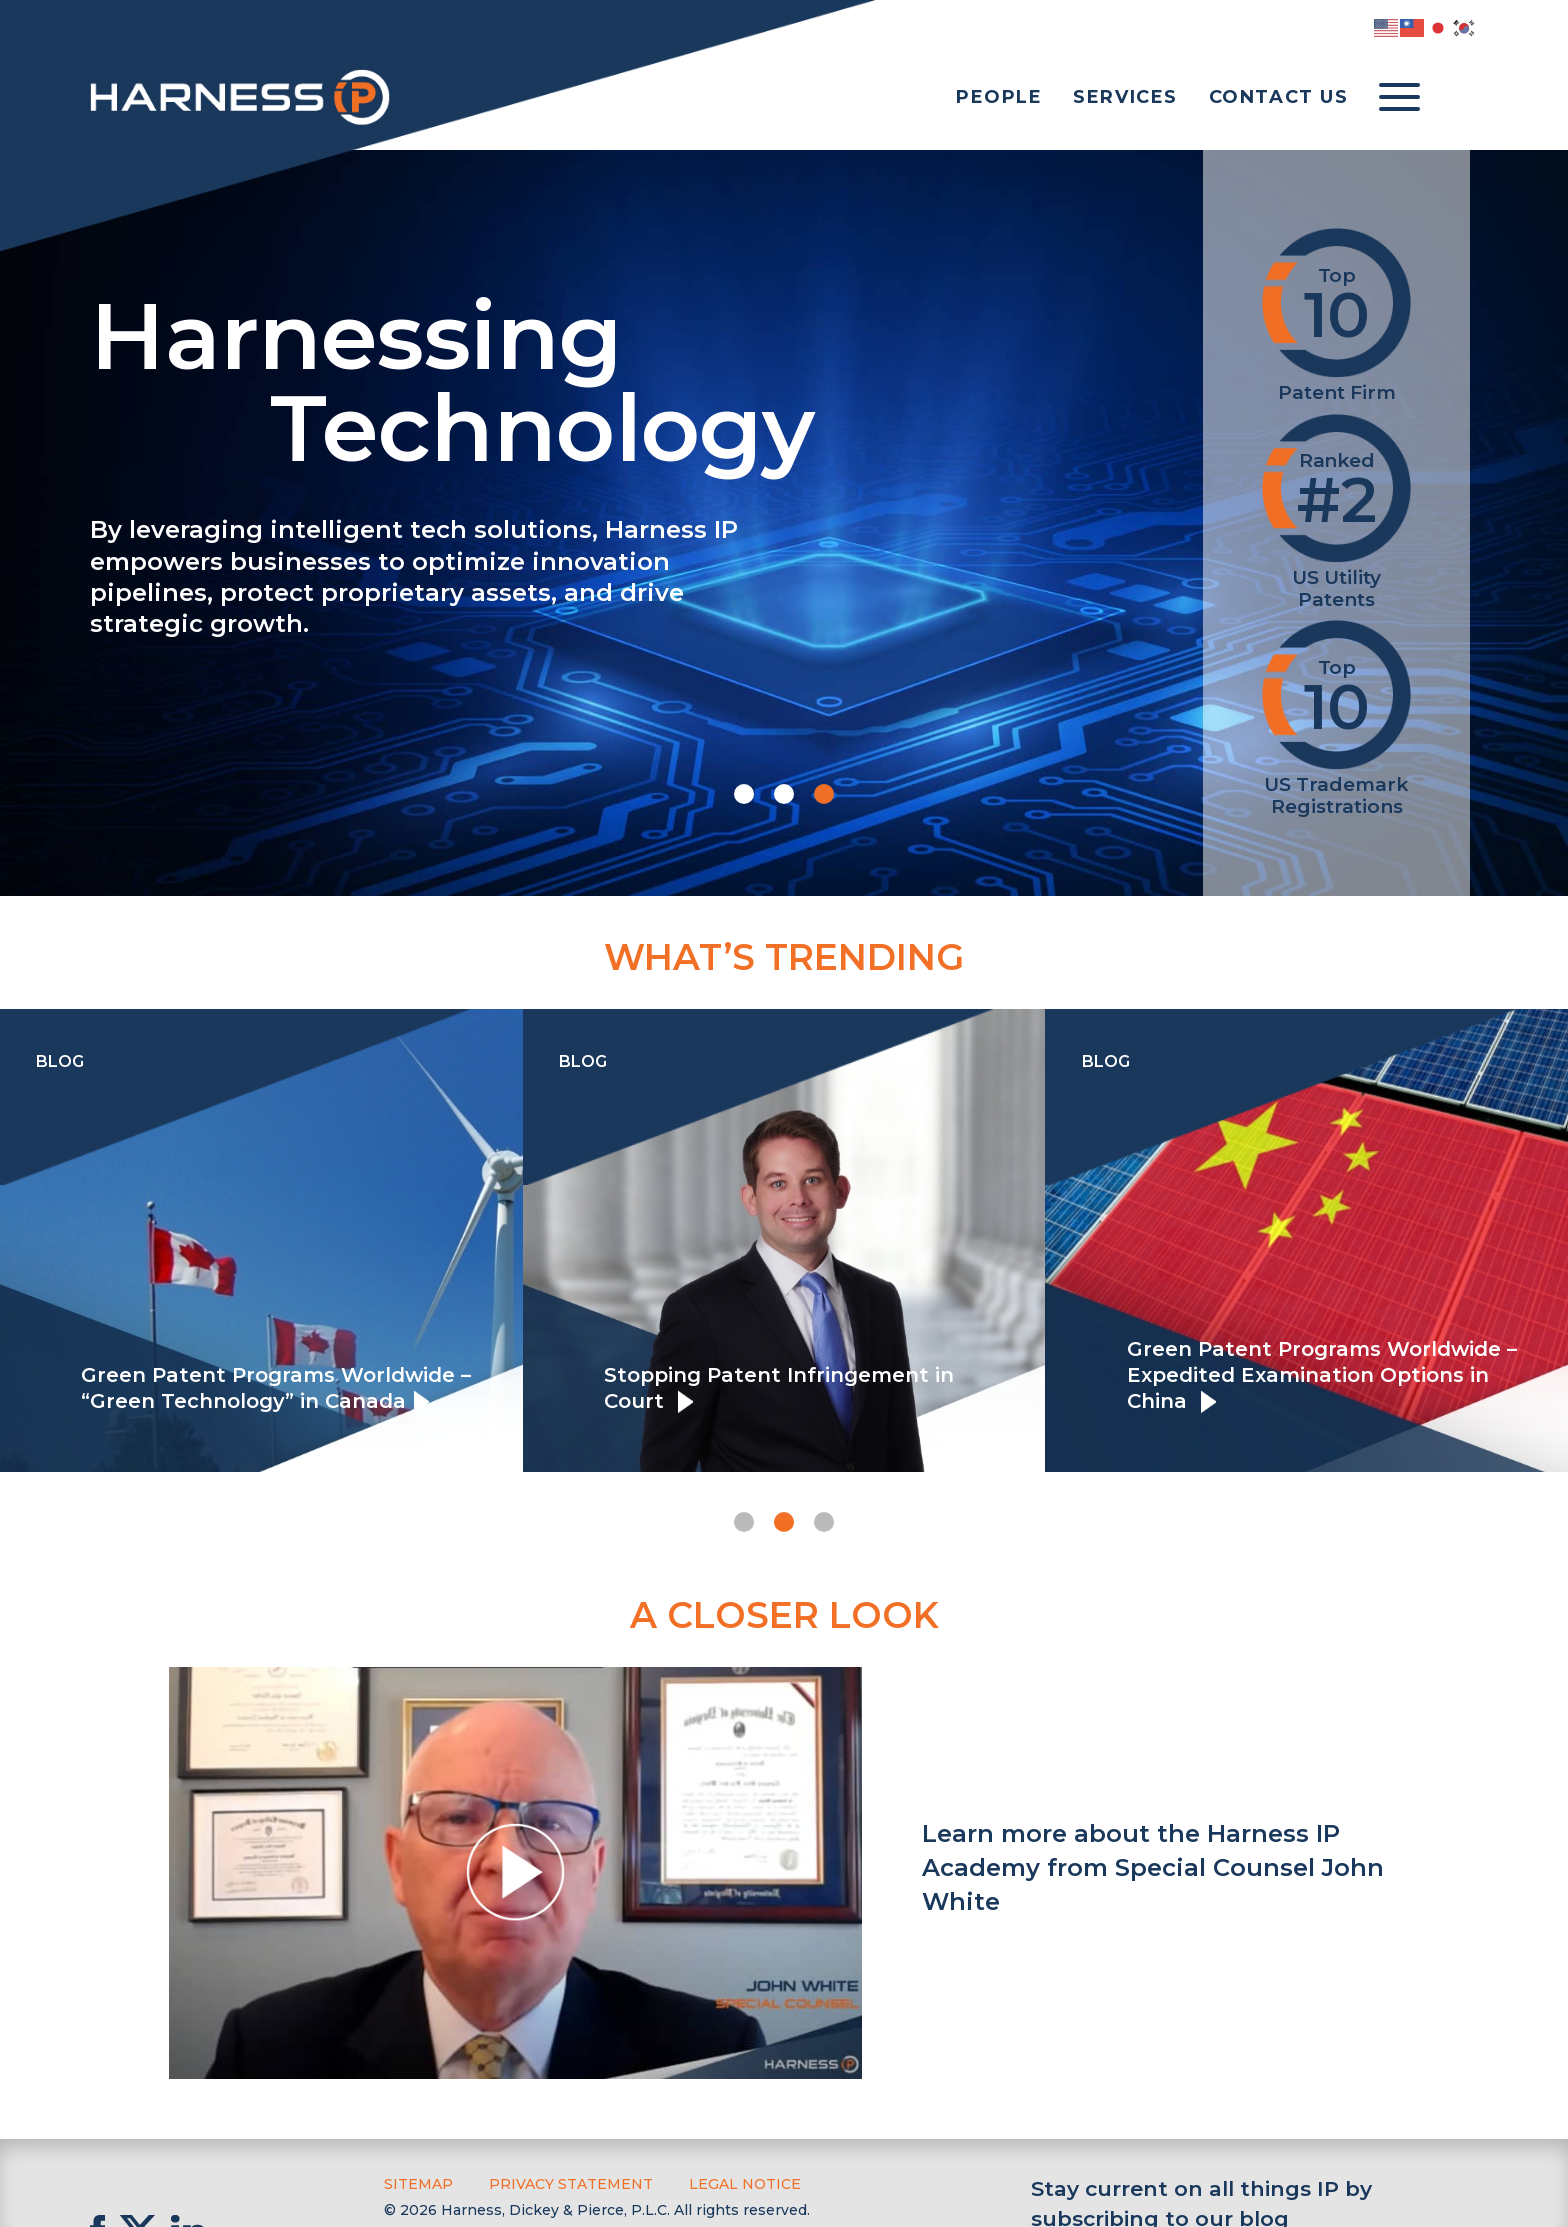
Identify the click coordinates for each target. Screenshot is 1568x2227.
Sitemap (418, 2184)
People (999, 97)
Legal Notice (745, 2184)
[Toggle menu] (1399, 98)
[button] (744, 794)
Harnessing (607, 377)
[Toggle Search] (1458, 98)
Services (1125, 97)
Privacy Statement (571, 2184)
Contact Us (1279, 97)
